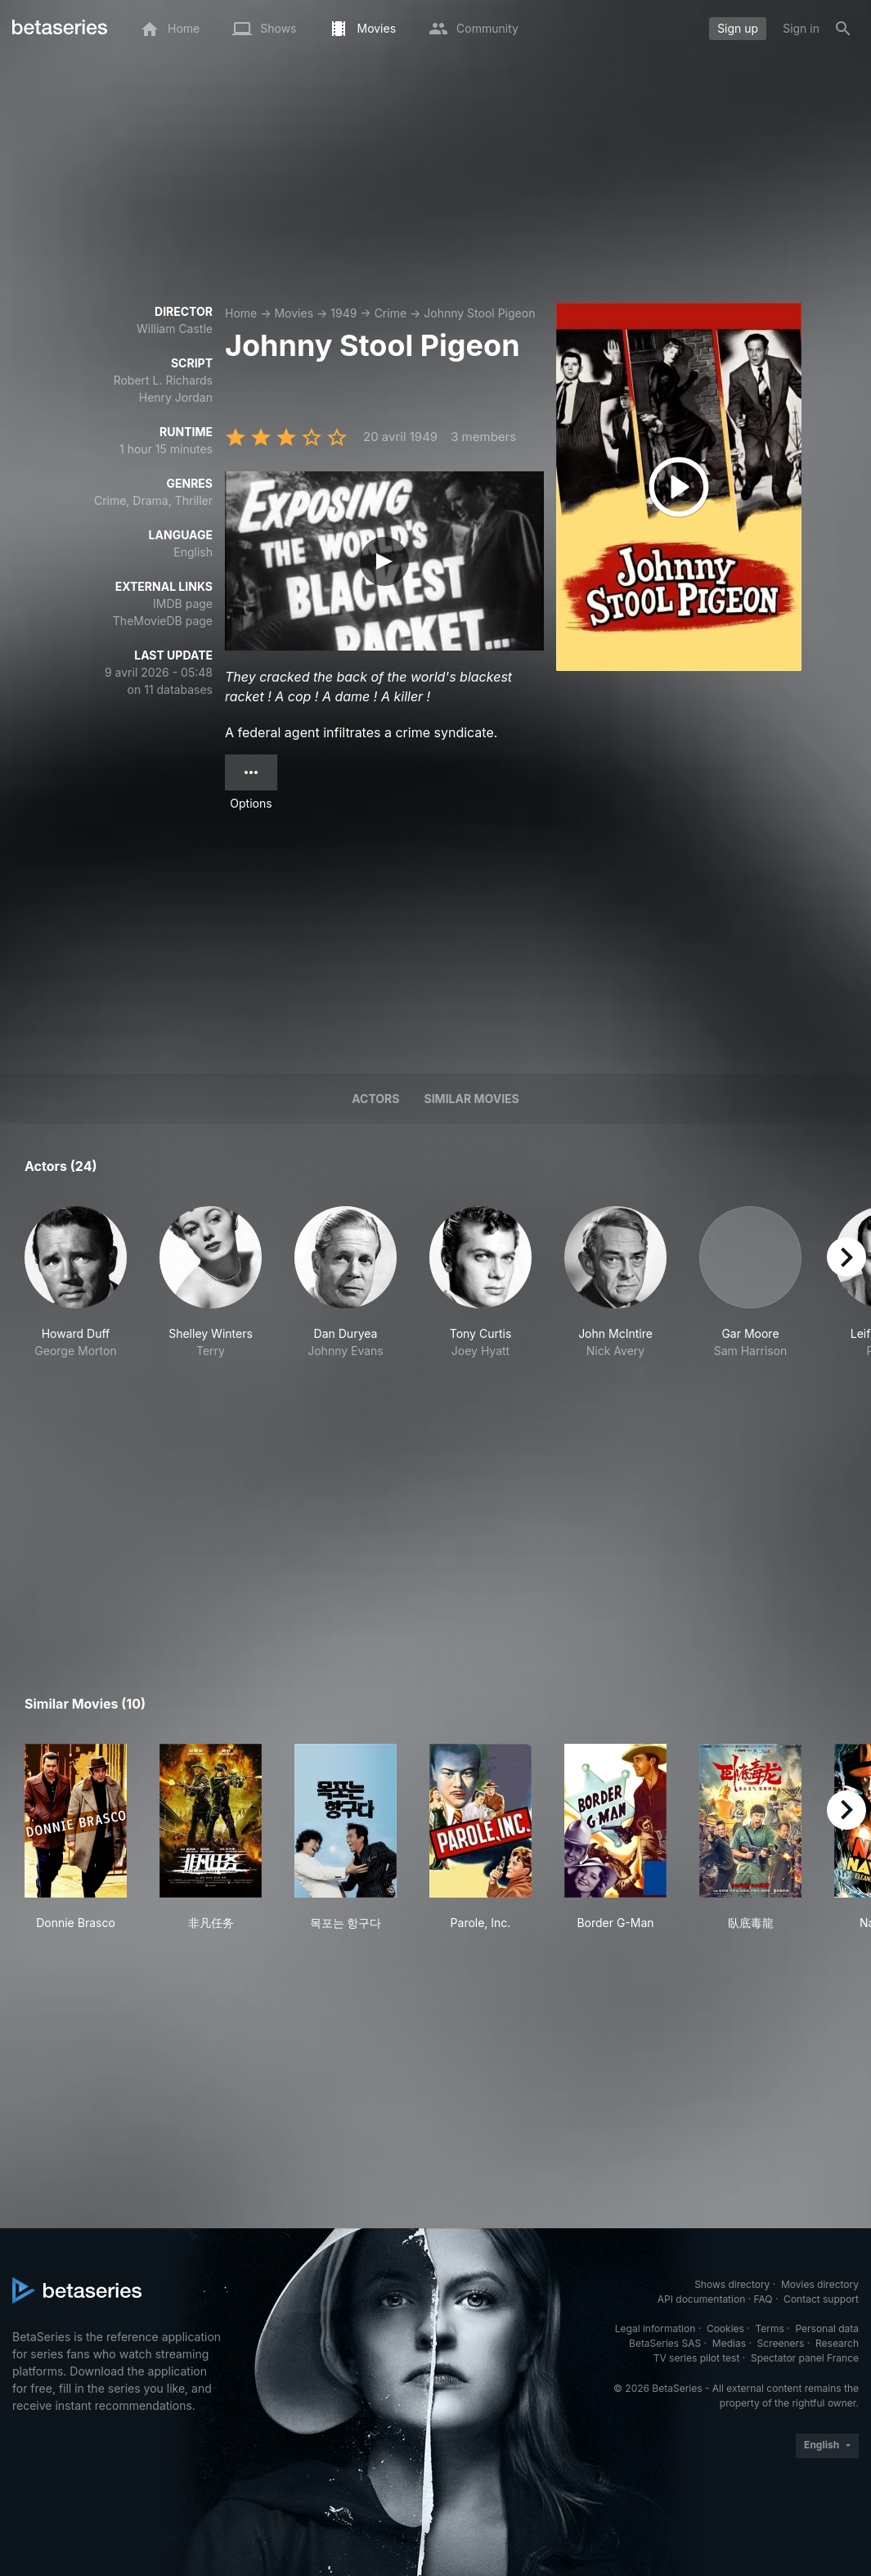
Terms (769, 2328)
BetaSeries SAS (665, 2343)
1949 (343, 313)
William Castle (175, 329)
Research (837, 2343)
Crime (390, 313)
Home (241, 313)
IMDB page (183, 603)
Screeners (781, 2343)
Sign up (737, 28)
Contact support (821, 2299)
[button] (76, 1300)
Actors (375, 1099)
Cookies (725, 2328)
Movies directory (820, 2284)
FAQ (762, 2299)
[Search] (843, 28)
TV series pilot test (696, 2358)
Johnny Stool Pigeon (479, 313)
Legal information (655, 2328)
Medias (729, 2343)
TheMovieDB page (163, 621)
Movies (293, 313)
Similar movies (471, 1099)
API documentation (701, 2299)
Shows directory (732, 2284)
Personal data (827, 2328)
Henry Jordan (176, 397)
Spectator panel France (805, 2358)
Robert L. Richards (163, 380)
